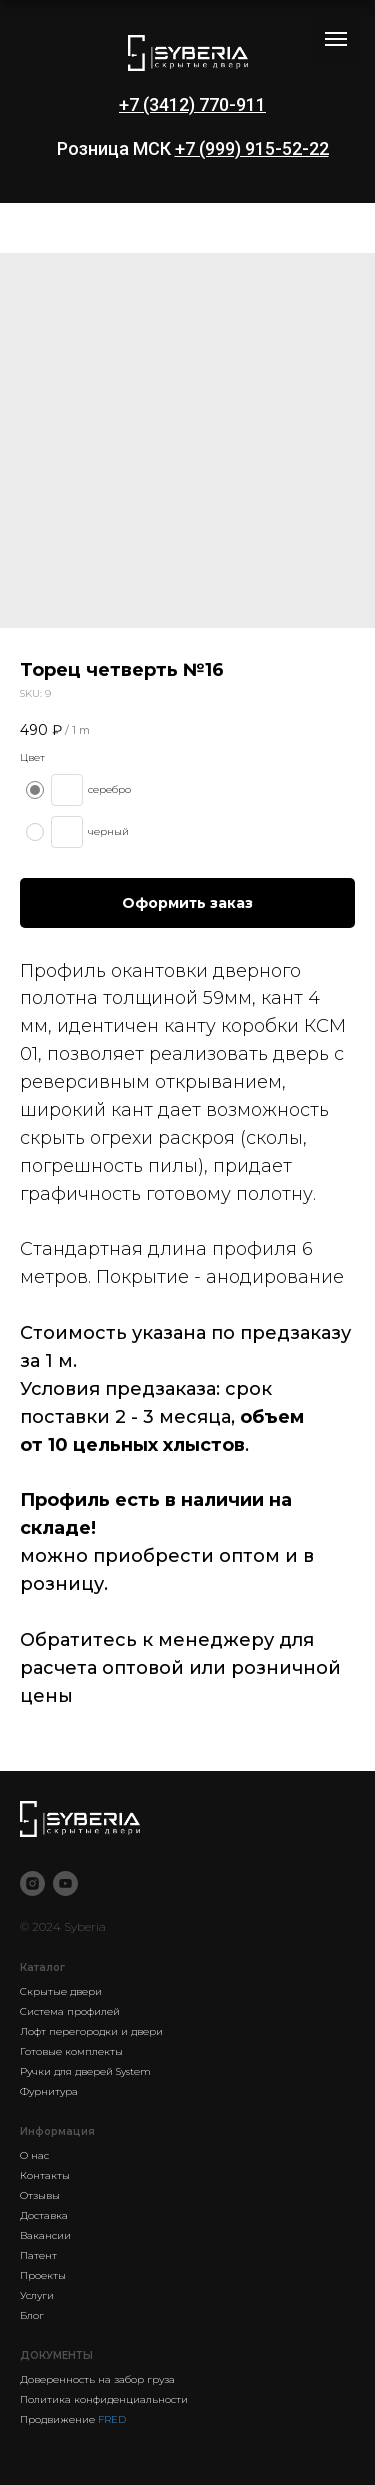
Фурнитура (49, 2091)
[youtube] (65, 1883)
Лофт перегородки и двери (91, 2031)
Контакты (45, 2175)
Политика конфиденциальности (104, 2399)
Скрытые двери (61, 1991)
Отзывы (40, 2195)
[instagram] (32, 1883)
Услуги (37, 2295)
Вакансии (45, 2235)
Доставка (44, 2215)
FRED (112, 2419)
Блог (32, 2315)
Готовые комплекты (71, 2051)
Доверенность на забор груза (97, 2379)
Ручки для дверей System (85, 2071)
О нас (34, 2155)
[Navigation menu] (336, 39)
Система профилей (70, 2011)
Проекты (43, 2275)
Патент (38, 2255)
